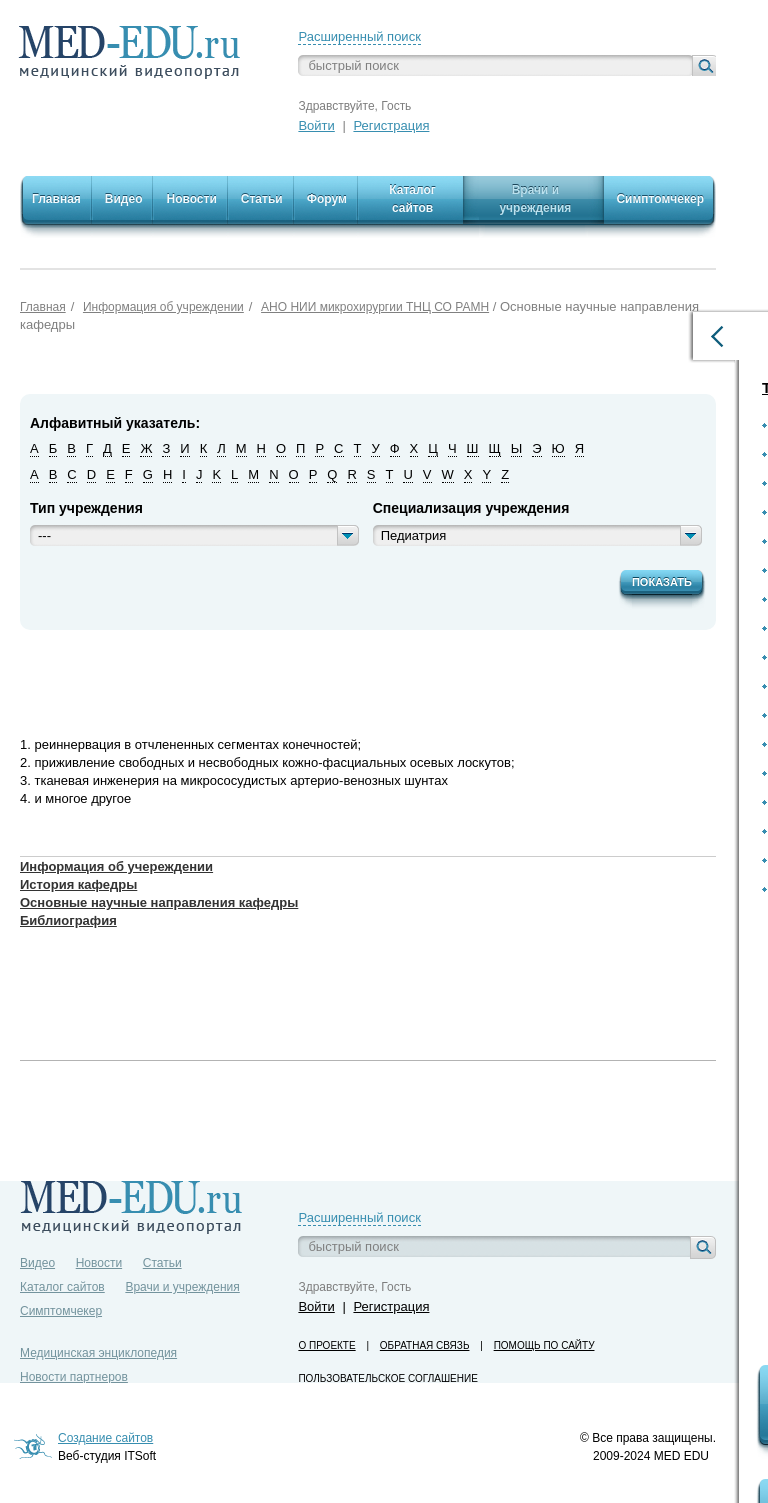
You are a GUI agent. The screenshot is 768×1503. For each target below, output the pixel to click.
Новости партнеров (74, 1377)
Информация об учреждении (163, 307)
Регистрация (391, 125)
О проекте (326, 1345)
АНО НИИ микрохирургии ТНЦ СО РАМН (375, 307)
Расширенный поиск (359, 36)
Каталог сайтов (62, 1287)
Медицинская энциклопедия (98, 1353)
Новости (99, 1263)
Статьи (162, 1263)
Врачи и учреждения (182, 1287)
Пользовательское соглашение (387, 1378)
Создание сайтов (105, 1438)
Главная (43, 307)
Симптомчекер (61, 1311)
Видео (37, 1263)
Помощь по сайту (544, 1345)
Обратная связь (425, 1345)
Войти (316, 125)
